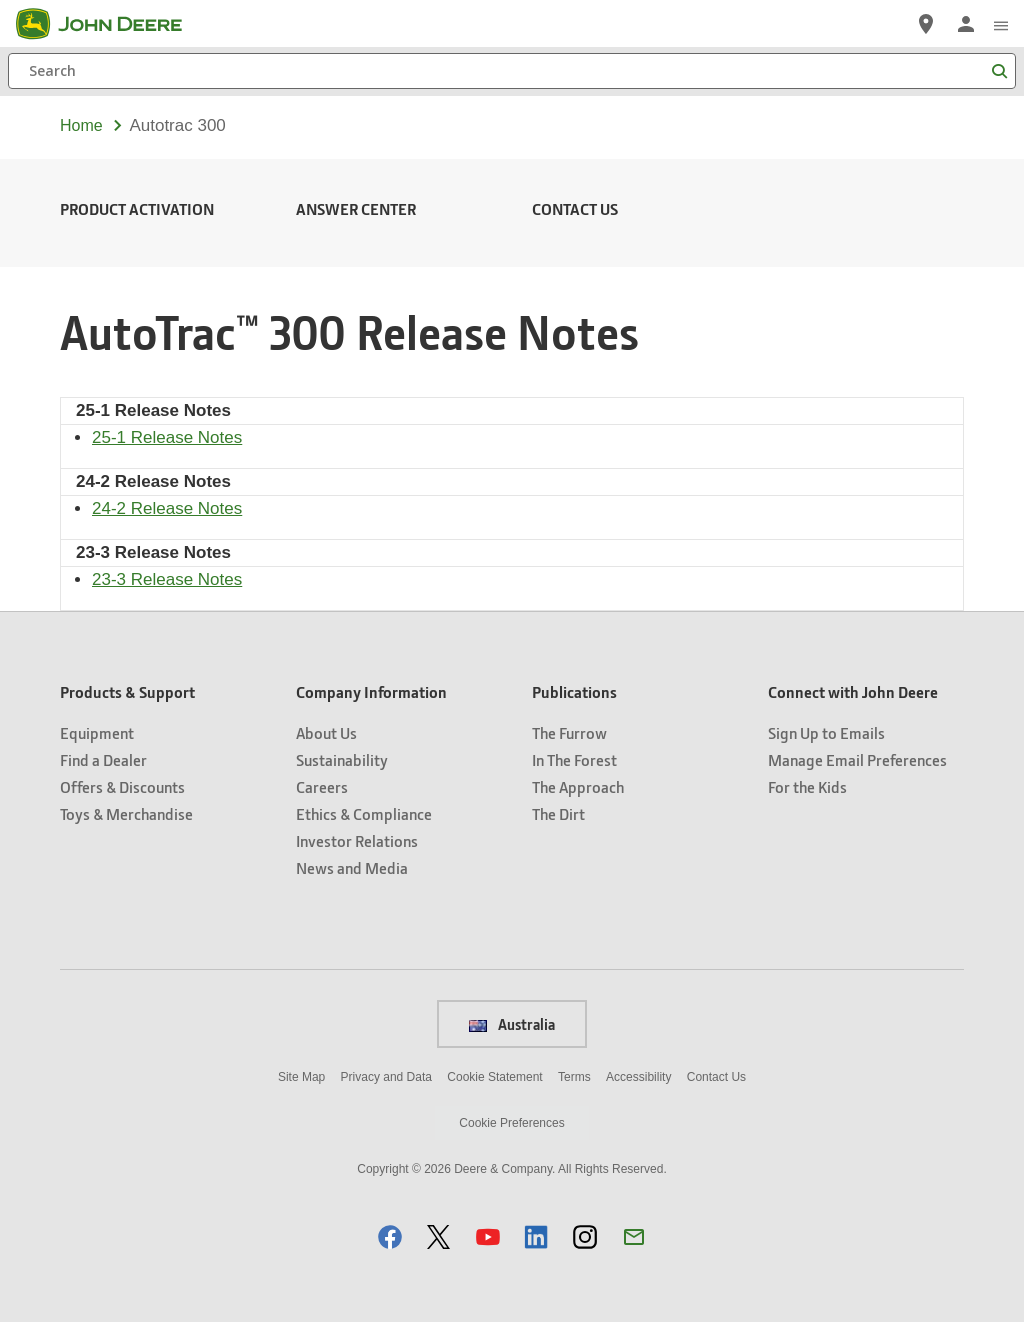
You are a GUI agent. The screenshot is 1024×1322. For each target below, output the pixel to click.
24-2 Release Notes (167, 508)
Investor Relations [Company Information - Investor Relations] (357, 840)
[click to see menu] (1001, 24)
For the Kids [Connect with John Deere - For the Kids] (807, 786)
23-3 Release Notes (167, 579)
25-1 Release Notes (167, 437)
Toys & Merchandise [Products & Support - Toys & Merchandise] (126, 813)
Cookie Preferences (511, 1123)
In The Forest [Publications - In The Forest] (574, 759)
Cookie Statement (494, 1077)
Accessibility (638, 1077)
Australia (512, 1024)
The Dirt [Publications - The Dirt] (558, 813)
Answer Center (356, 208)
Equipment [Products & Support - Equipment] (97, 732)
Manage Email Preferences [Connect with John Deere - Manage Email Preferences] (857, 759)
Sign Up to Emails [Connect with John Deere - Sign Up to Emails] (826, 732)
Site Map (301, 1077)
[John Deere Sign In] (966, 24)
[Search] (512, 71)
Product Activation (137, 208)
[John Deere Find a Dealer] (926, 24)
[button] (390, 1236)
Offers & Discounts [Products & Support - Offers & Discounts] (122, 786)
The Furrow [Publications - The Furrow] (569, 732)
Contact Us (575, 208)
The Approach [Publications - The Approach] (578, 786)
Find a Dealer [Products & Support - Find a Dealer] (103, 759)
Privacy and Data (386, 1077)
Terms (574, 1077)
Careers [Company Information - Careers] (322, 786)
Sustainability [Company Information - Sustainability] (342, 759)
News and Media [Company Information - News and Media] (352, 867)
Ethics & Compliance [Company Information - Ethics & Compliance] (364, 813)
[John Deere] (111, 24)
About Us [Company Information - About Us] (326, 732)
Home (81, 125)
